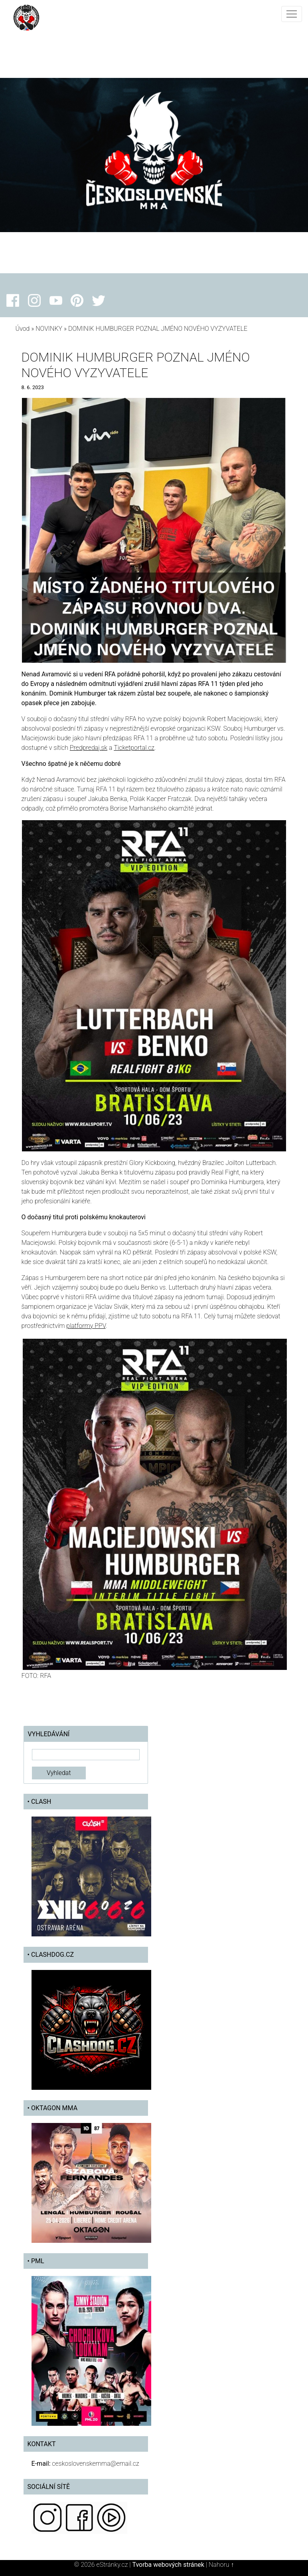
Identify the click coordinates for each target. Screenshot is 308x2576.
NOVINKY (49, 328)
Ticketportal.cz (134, 747)
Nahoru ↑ (221, 2564)
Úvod (23, 328)
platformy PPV (85, 1326)
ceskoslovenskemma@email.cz (95, 2463)
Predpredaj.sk (88, 747)
